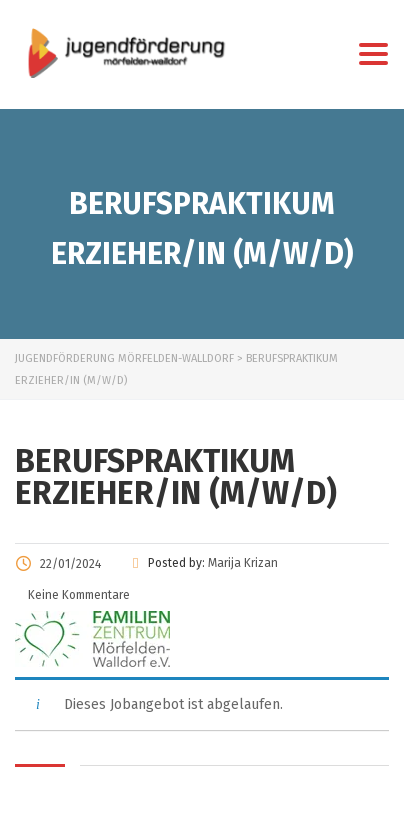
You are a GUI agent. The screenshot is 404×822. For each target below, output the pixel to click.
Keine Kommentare (77, 595)
